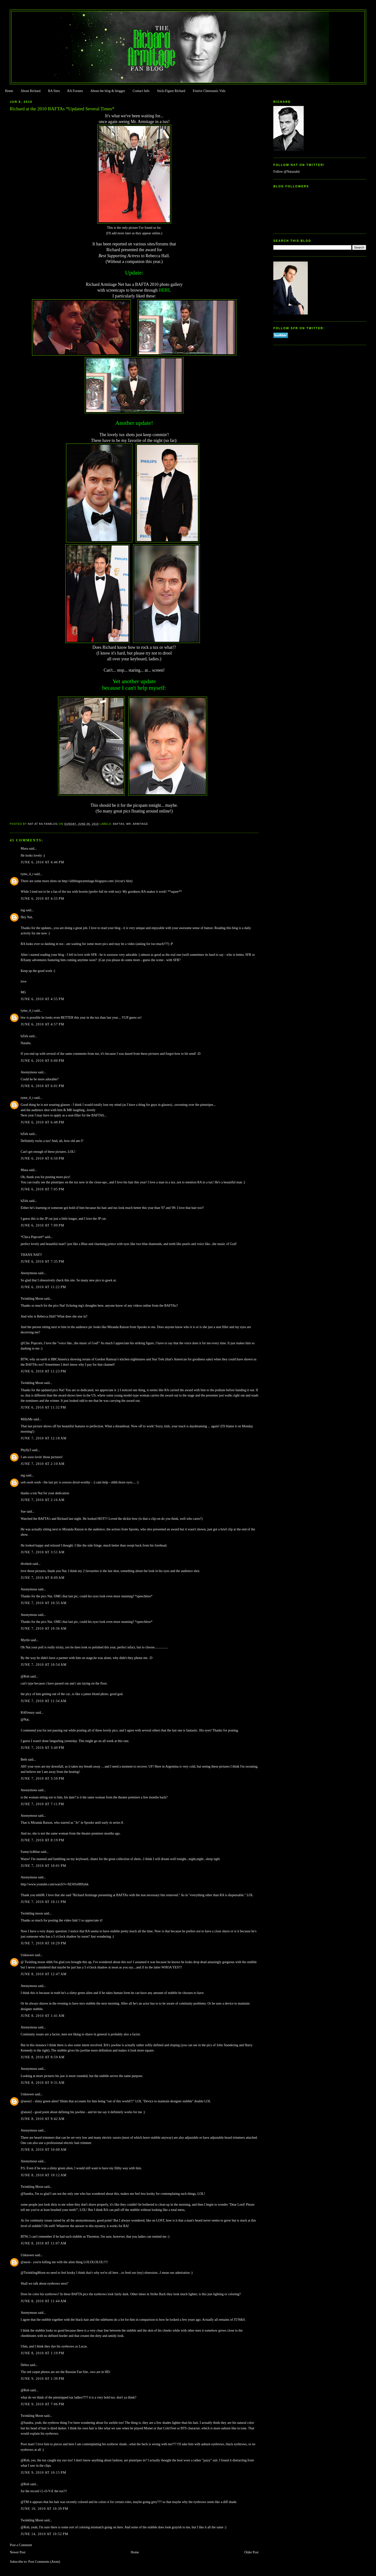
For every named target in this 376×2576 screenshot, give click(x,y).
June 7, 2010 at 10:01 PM (43, 1866)
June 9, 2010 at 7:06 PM (42, 2404)
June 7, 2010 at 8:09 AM (43, 1578)
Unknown (27, 1955)
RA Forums (75, 91)
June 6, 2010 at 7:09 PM (42, 1225)
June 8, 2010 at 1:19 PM (42, 2353)
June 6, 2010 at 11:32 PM (43, 1407)
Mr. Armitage (137, 823)
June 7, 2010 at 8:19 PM (42, 1840)
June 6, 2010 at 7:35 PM (42, 1261)
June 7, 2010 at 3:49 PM (42, 1748)
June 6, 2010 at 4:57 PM (42, 1024)
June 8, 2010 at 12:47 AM (44, 1974)
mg (23, 910)
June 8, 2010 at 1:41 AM (43, 2016)
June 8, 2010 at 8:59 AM (43, 2057)
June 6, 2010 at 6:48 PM (42, 1122)
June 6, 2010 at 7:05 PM (42, 1189)
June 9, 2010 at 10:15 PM (43, 2472)
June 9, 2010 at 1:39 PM (42, 2378)
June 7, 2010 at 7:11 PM (42, 1804)
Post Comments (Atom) (44, 2561)
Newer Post (18, 2552)
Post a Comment (21, 2545)
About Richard (30, 91)
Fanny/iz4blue (30, 1852)
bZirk (24, 1036)
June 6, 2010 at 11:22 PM (43, 1287)
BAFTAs (118, 823)
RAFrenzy (28, 1712)
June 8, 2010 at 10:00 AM (44, 2149)
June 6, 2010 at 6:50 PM (42, 1158)
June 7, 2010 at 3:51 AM (43, 1552)
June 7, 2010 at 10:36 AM (44, 1628)
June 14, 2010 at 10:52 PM (44, 2534)
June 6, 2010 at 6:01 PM (42, 1086)
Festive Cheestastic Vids (209, 91)
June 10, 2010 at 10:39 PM (44, 2508)
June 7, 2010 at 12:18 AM (44, 1438)
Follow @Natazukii (286, 171)
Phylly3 (26, 1450)
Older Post (251, 2552)
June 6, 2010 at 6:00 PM (42, 1060)
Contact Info (141, 91)
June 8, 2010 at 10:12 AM (44, 2175)
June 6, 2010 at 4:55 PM (42, 898)
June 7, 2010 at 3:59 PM (42, 1778)
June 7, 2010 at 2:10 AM (43, 1464)
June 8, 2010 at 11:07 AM (44, 2243)
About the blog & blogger (107, 91)
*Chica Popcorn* (32, 1237)
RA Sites (54, 91)
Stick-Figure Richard (171, 91)
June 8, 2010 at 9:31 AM (43, 2082)
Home (9, 91)
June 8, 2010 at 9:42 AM (43, 2119)
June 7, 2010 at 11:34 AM (44, 1701)
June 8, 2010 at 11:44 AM (44, 2301)
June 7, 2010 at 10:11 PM (43, 1902)
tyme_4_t (27, 874)
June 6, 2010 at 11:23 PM (43, 1371)
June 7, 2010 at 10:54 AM (44, 1664)
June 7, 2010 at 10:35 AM (44, 1603)
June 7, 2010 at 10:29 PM (43, 1943)
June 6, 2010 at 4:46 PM (42, 862)
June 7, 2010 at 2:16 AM (43, 1500)
